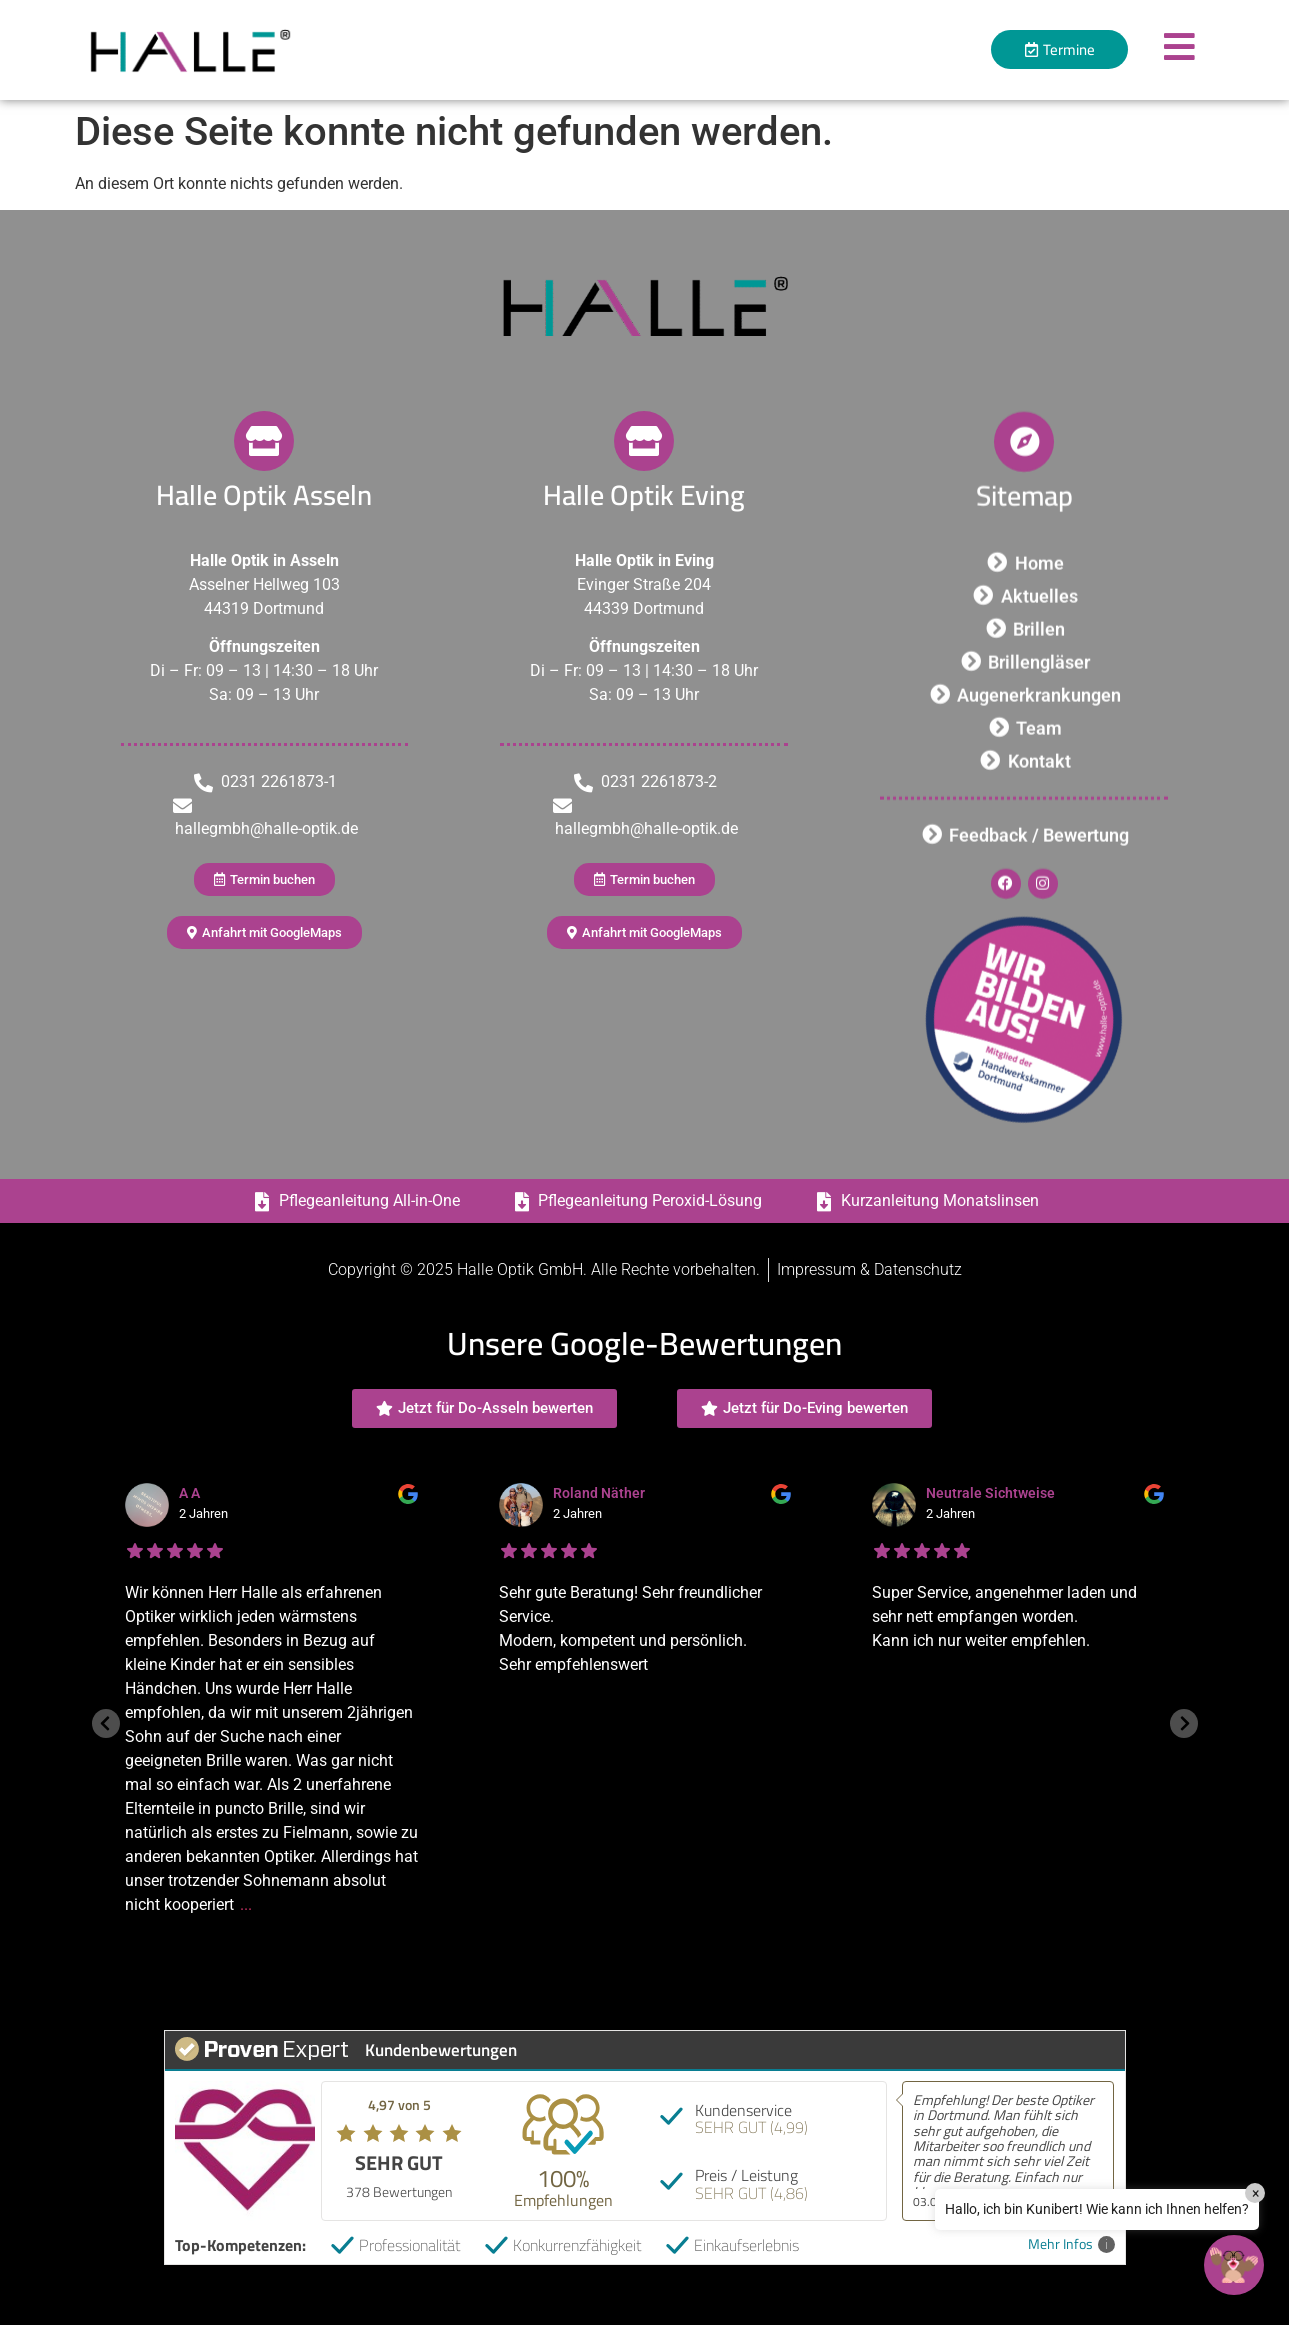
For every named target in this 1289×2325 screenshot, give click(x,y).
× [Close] (1255, 2193)
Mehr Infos (1071, 2244)
